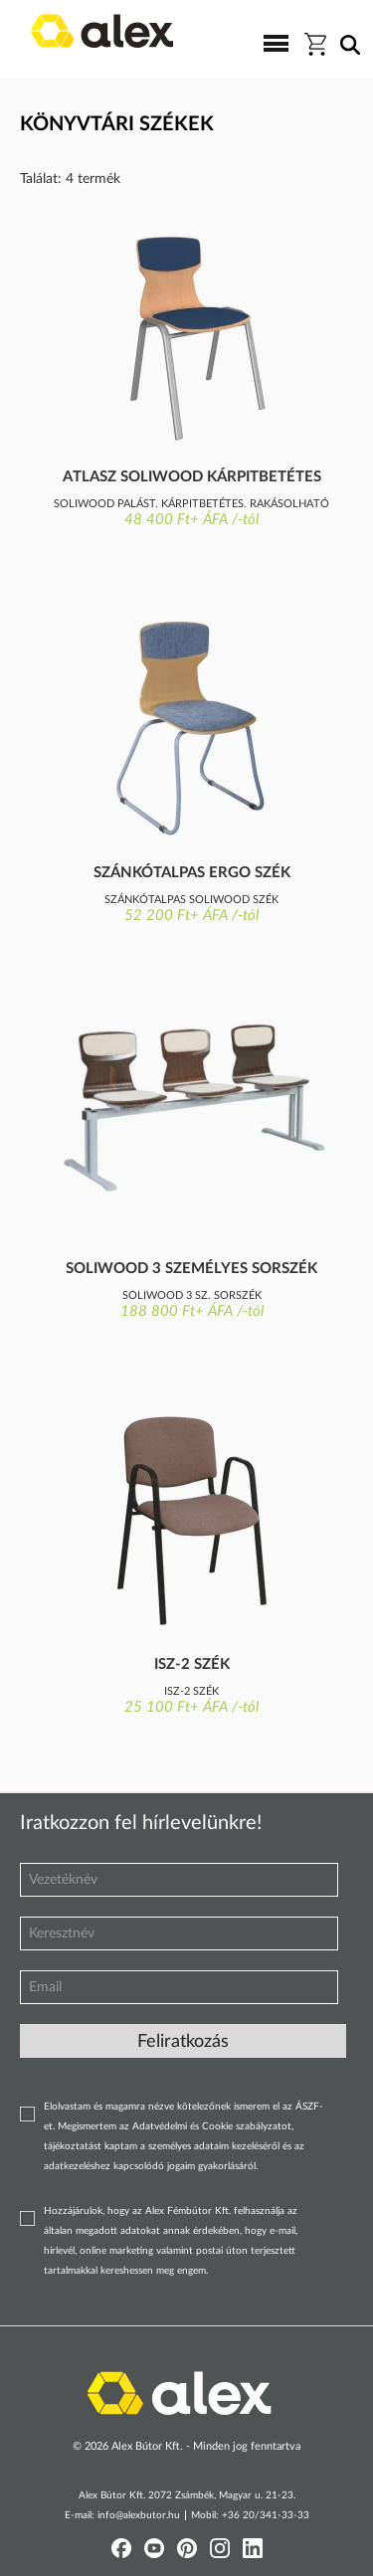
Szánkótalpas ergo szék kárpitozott (191, 874)
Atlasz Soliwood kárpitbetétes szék (192, 478)
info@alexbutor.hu (138, 2515)
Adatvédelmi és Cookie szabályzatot (211, 2126)
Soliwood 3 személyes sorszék (191, 1268)
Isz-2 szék (192, 1664)
